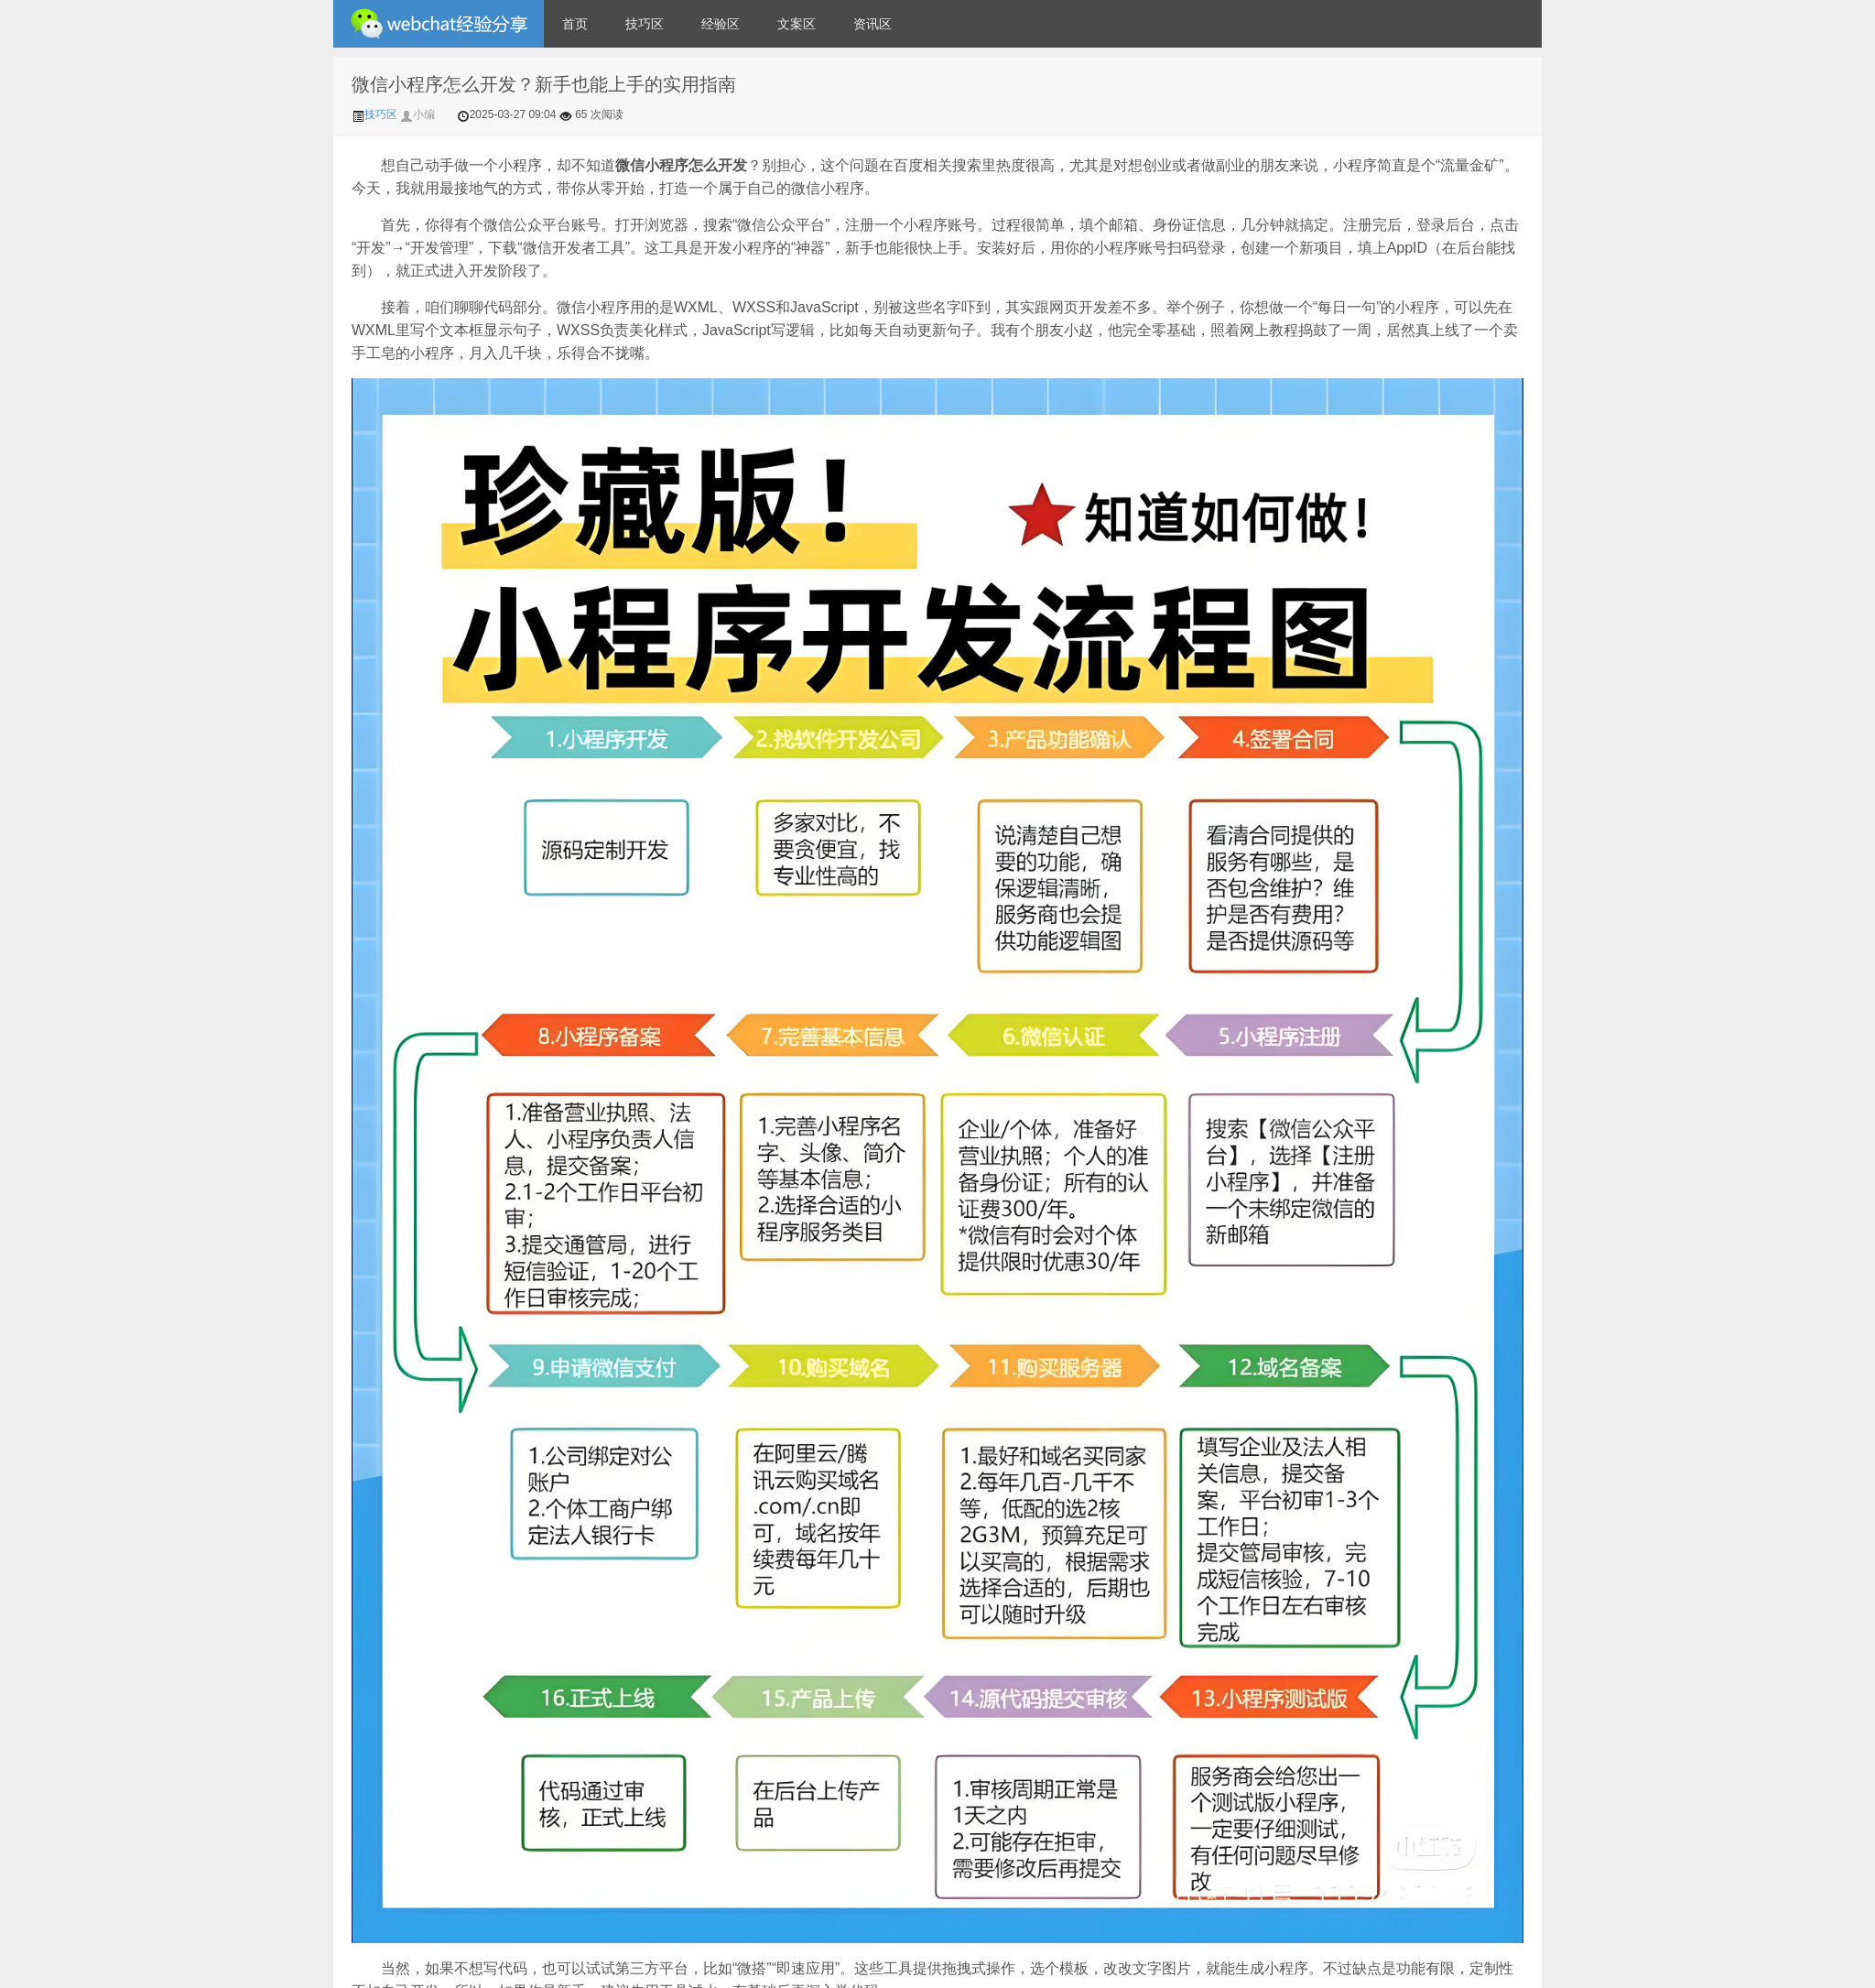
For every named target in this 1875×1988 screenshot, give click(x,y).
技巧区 (644, 23)
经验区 (720, 23)
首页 (575, 23)
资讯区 (872, 23)
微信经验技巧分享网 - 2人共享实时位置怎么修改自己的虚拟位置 (438, 24)
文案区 (796, 23)
